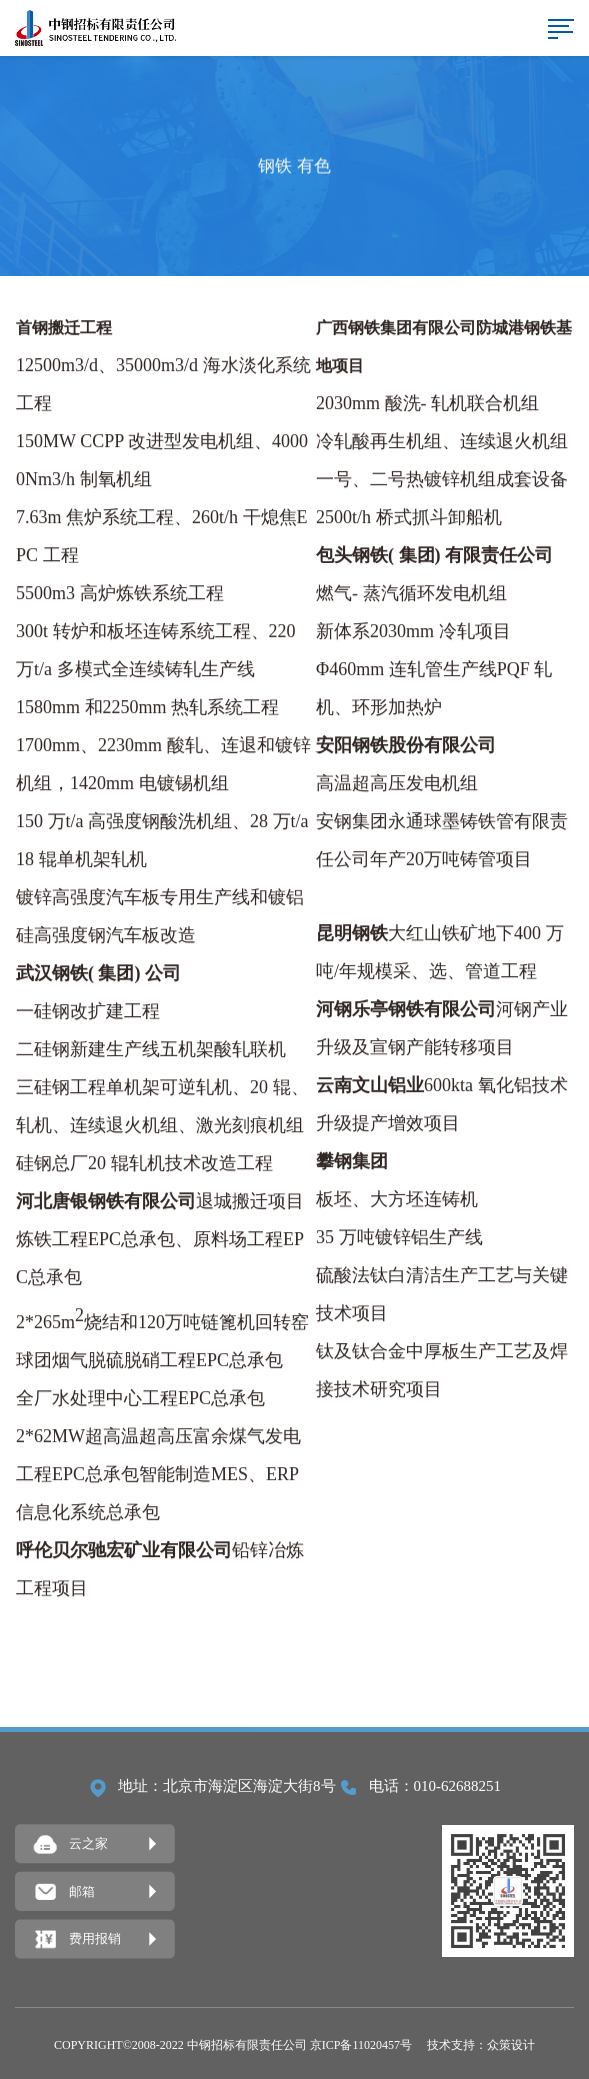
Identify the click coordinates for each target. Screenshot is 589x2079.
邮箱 (64, 1892)
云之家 (71, 1845)
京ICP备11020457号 (361, 2045)
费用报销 (77, 1940)
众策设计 (511, 2045)
